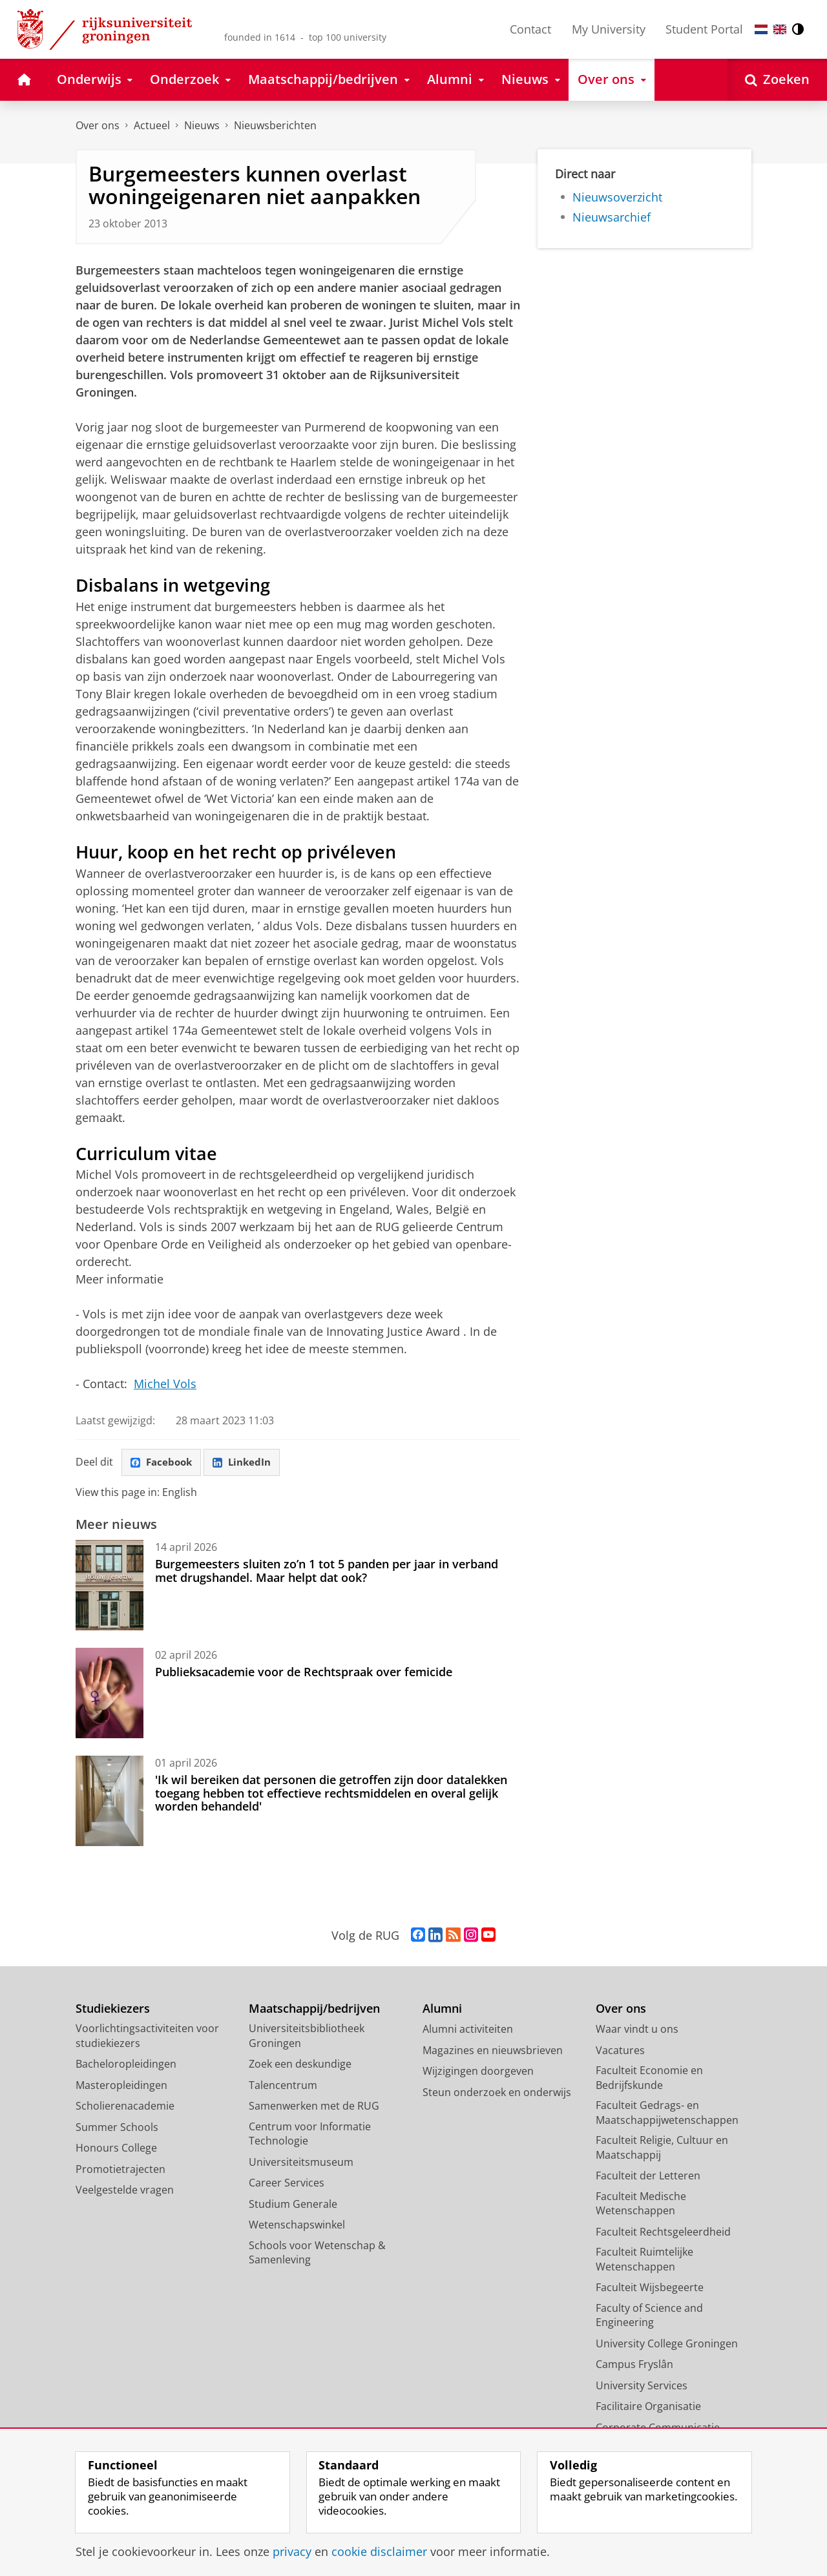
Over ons (98, 125)
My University (608, 29)
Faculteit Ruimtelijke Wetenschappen (644, 2260)
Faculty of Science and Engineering (649, 2316)
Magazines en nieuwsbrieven (493, 2051)
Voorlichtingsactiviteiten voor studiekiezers (147, 2036)
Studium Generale (293, 2205)
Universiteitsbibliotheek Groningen (306, 2036)
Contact (530, 29)
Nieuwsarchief (611, 217)
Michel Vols (165, 1383)
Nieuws (202, 125)
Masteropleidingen (121, 2086)
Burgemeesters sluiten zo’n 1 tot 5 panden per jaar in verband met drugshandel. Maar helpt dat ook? (326, 1571)
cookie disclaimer (379, 2551)
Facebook (163, 1463)
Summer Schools (117, 2128)
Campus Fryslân (634, 2365)
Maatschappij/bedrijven (314, 2009)
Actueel (152, 125)
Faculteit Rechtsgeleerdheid (663, 2233)
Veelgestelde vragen (125, 2191)
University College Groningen (667, 2345)
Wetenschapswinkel (297, 2226)
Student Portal (704, 29)
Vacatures (620, 2051)
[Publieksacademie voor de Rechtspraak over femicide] (109, 1694)
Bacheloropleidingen (126, 2065)
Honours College (116, 2149)
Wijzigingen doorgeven (478, 2072)
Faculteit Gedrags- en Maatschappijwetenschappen (667, 2113)
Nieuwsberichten (275, 125)
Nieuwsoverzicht (617, 197)
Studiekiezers (113, 2009)
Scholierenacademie (125, 2107)
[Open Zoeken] (777, 80)
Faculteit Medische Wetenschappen (641, 2204)
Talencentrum (283, 2086)
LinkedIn (247, 1463)
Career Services (286, 2184)
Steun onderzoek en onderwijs (497, 2093)
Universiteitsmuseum (301, 2163)
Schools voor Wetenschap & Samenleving (317, 2254)
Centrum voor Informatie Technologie (310, 2135)
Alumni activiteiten (468, 2030)
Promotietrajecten (120, 2170)
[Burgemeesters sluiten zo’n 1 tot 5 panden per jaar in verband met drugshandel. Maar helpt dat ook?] (109, 1586)
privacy (292, 2551)
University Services (641, 2387)
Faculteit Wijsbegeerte (650, 2288)
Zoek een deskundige (300, 2065)
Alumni (442, 2009)
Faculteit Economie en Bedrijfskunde (649, 2078)
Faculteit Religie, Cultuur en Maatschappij (662, 2148)
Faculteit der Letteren (648, 2177)
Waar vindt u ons (637, 2030)
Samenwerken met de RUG (314, 2107)
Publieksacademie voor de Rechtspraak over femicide (303, 1673)
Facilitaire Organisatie (648, 2407)
